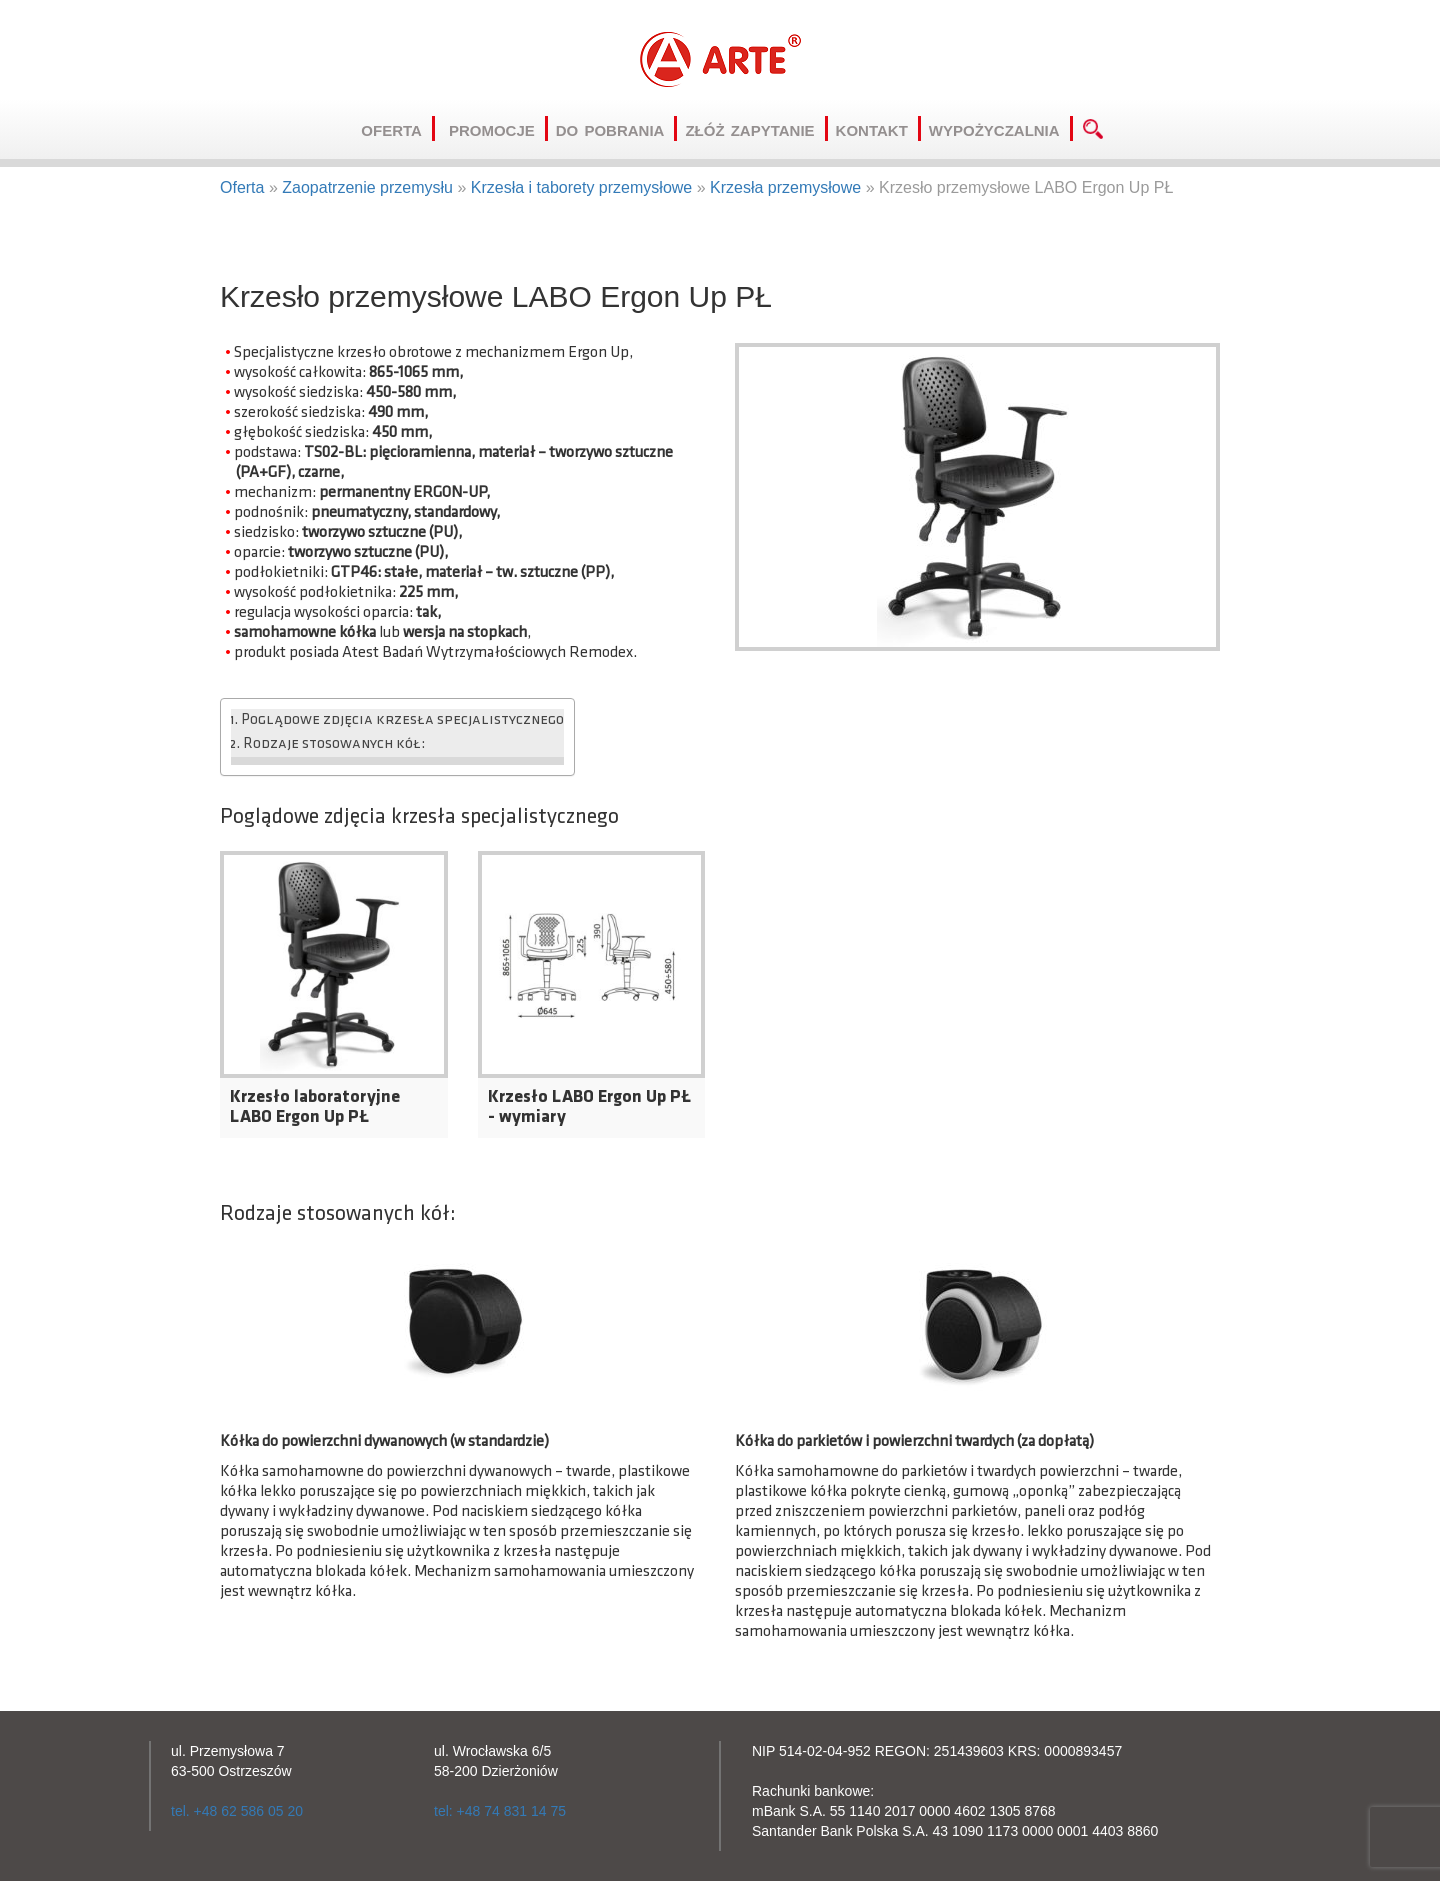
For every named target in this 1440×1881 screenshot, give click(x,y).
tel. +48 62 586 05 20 (237, 1811)
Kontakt (878, 128)
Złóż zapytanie (756, 128)
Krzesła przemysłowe (785, 187)
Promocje (498, 128)
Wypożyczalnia (1001, 128)
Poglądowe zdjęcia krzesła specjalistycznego (402, 720)
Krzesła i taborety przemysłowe (581, 187)
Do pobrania (617, 128)
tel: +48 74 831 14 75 (500, 1811)
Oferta (398, 128)
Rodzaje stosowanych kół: (334, 744)
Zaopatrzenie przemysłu (367, 187)
